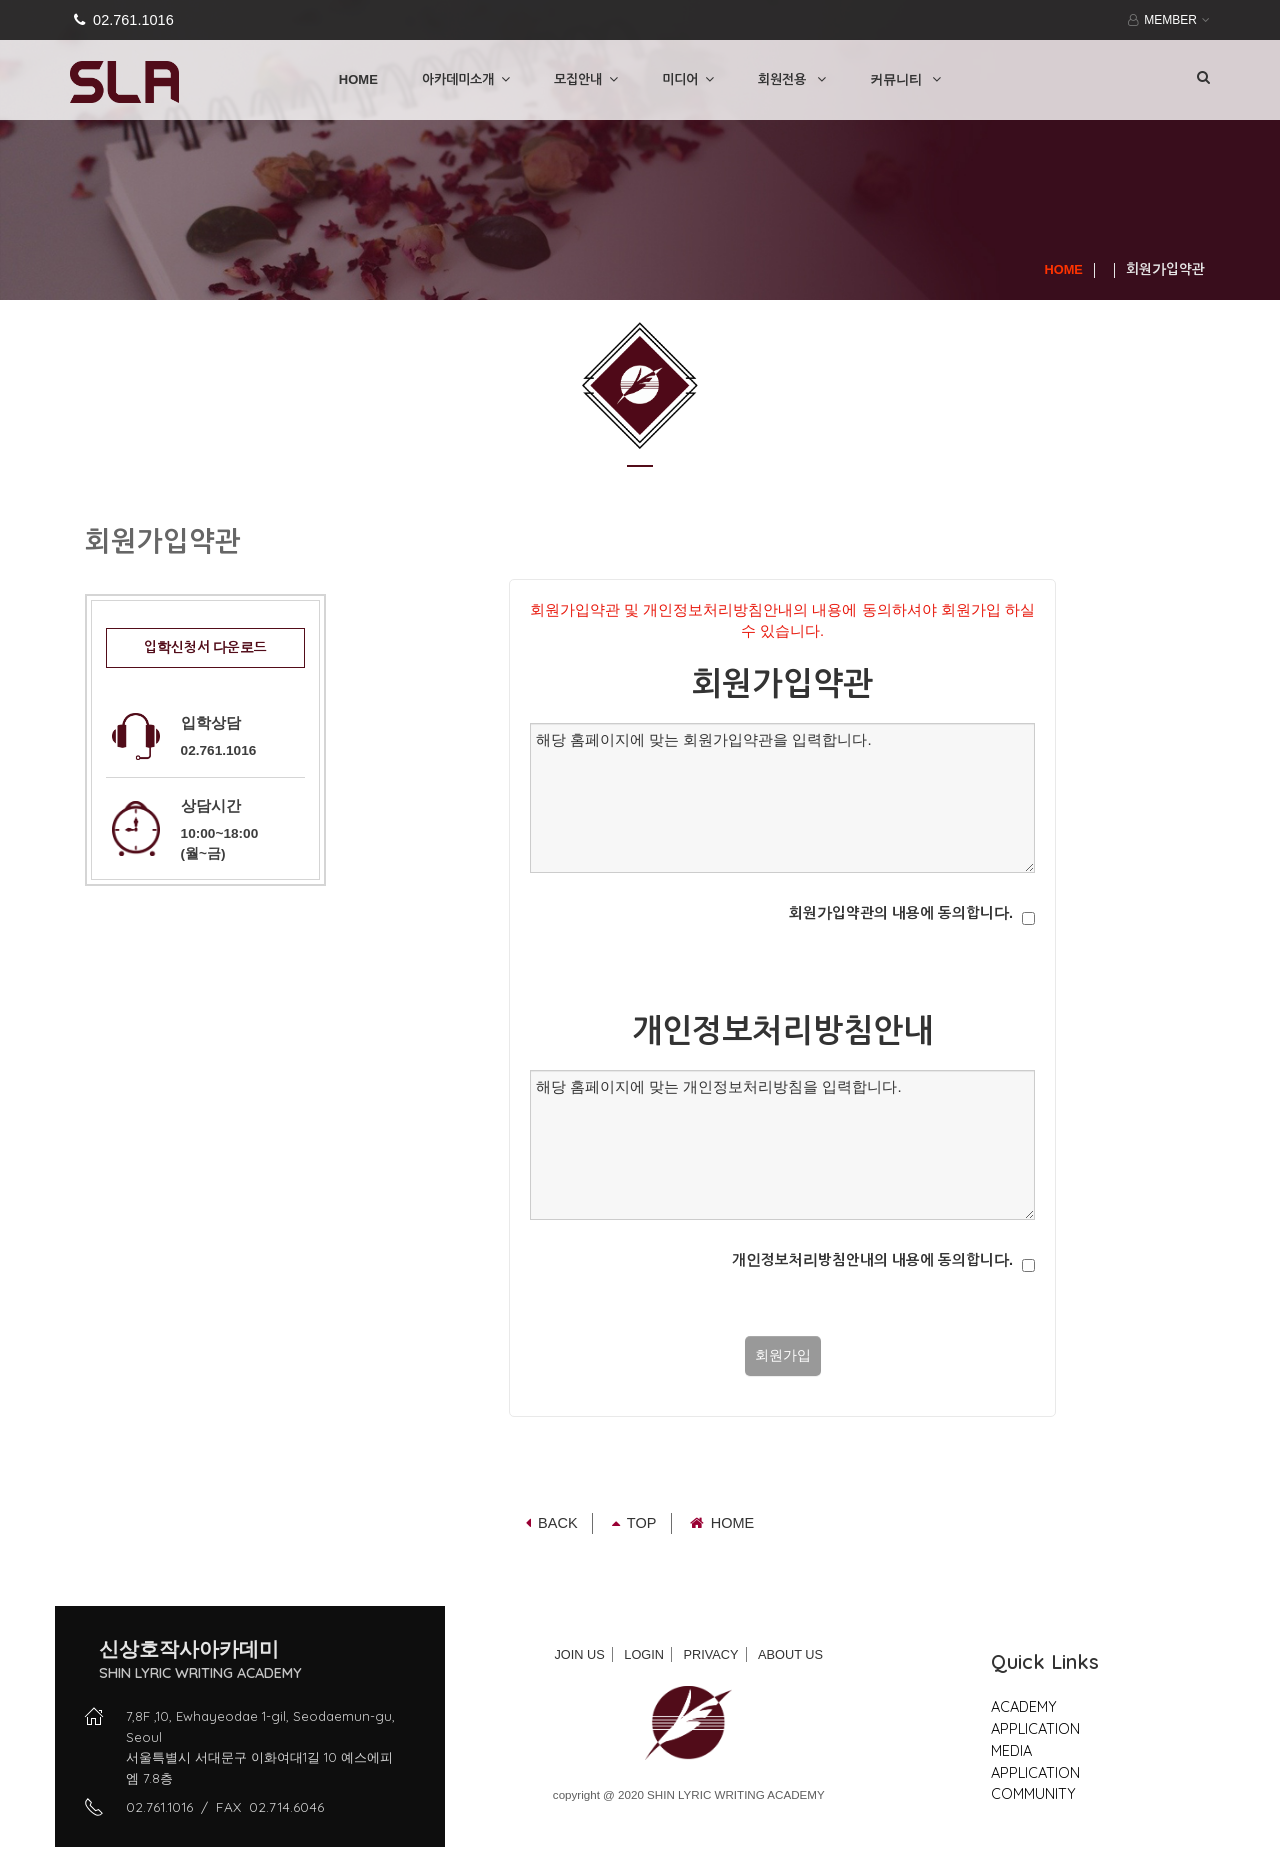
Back (552, 1523)
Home (722, 1523)
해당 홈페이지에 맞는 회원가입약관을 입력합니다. (782, 798)
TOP (634, 1523)
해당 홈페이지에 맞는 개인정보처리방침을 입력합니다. (782, 1145)
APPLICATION (1035, 1728)
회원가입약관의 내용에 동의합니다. (901, 913)
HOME (358, 79)
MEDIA (1011, 1750)
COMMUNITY (1033, 1793)
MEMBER (1166, 20)
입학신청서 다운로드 (206, 647)
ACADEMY (1024, 1706)
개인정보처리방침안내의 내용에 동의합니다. (872, 1260)
